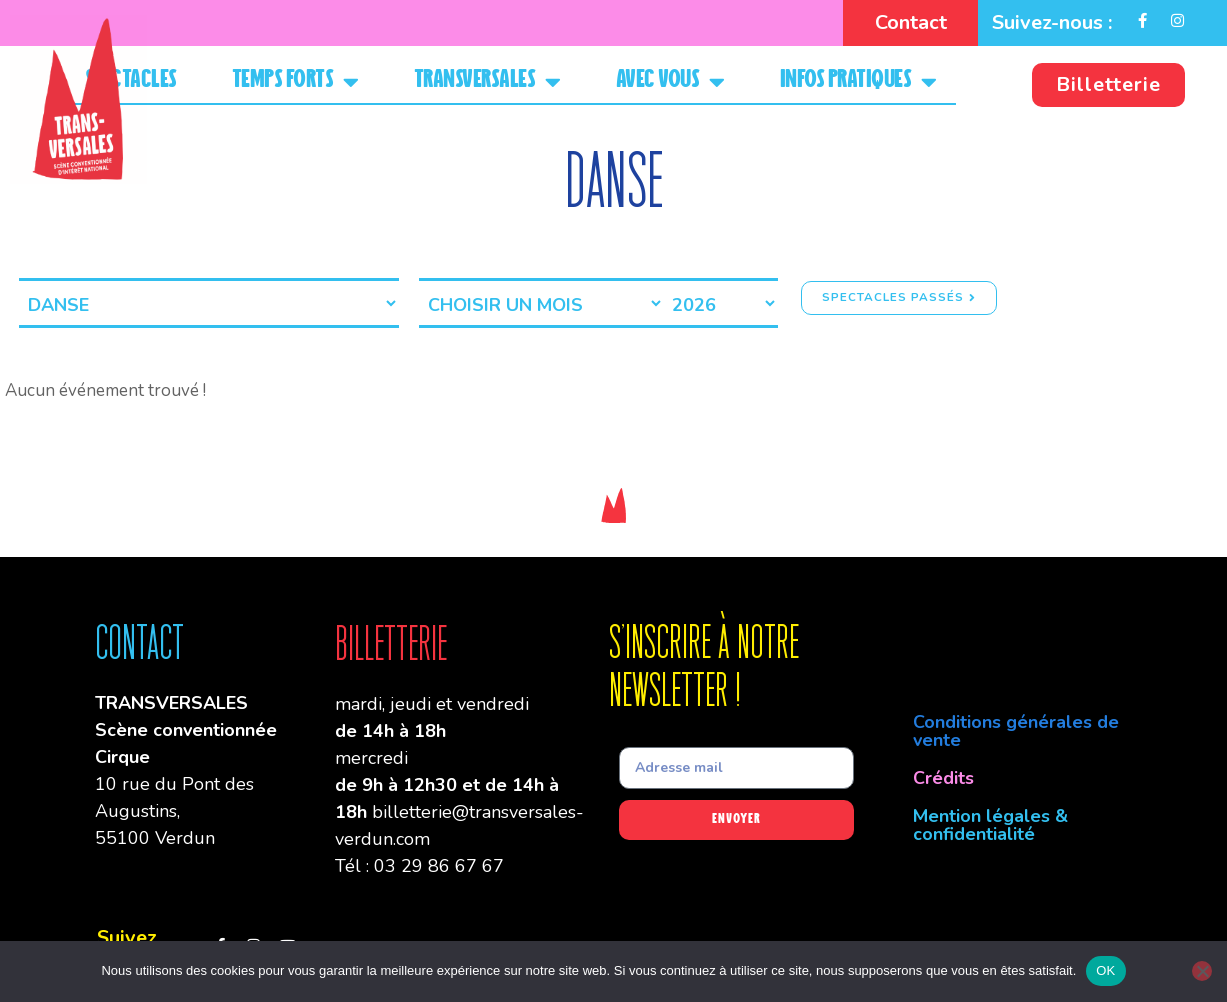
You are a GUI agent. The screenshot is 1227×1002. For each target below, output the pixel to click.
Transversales (487, 81)
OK (1105, 970)
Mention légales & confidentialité (990, 825)
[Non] (1202, 971)
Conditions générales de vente (1016, 731)
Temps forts (295, 81)
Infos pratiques (858, 81)
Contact (911, 22)
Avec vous (670, 81)
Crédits (943, 778)
